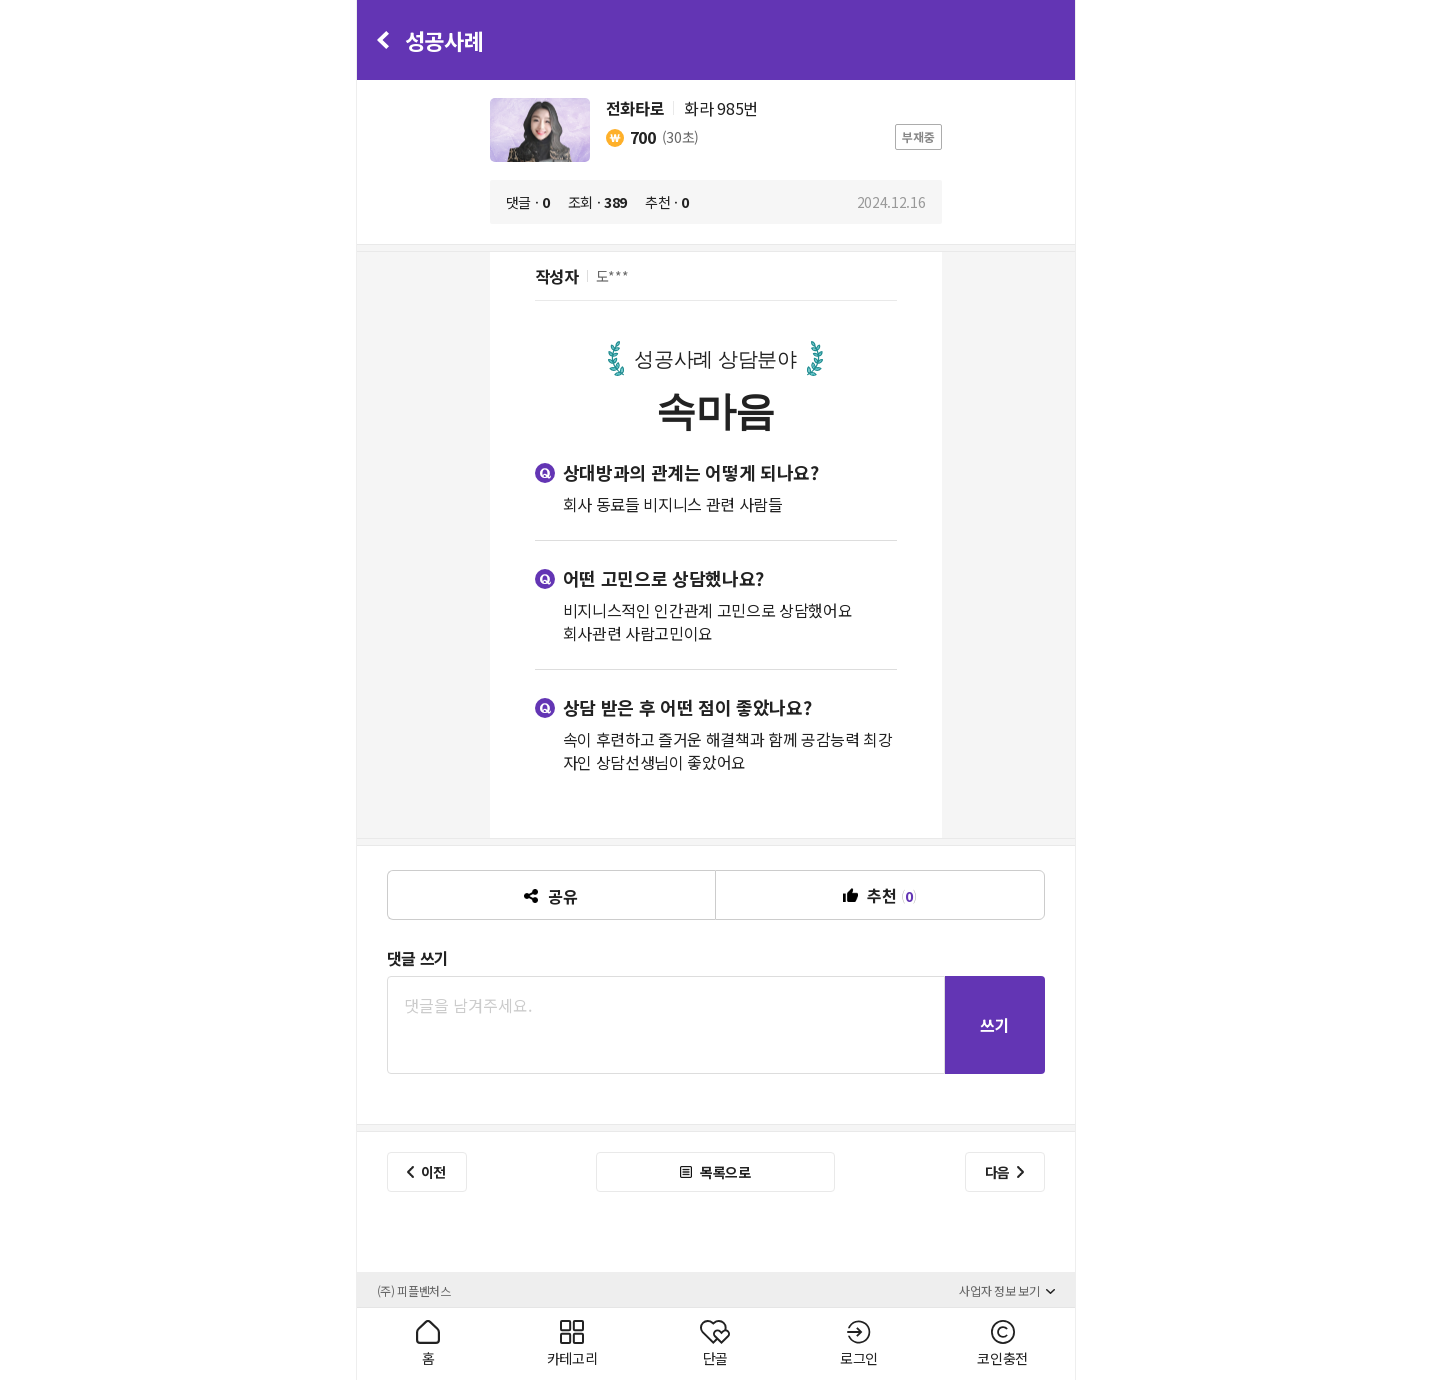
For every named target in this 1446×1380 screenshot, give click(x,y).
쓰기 (995, 1025)
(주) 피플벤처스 (414, 1290)
